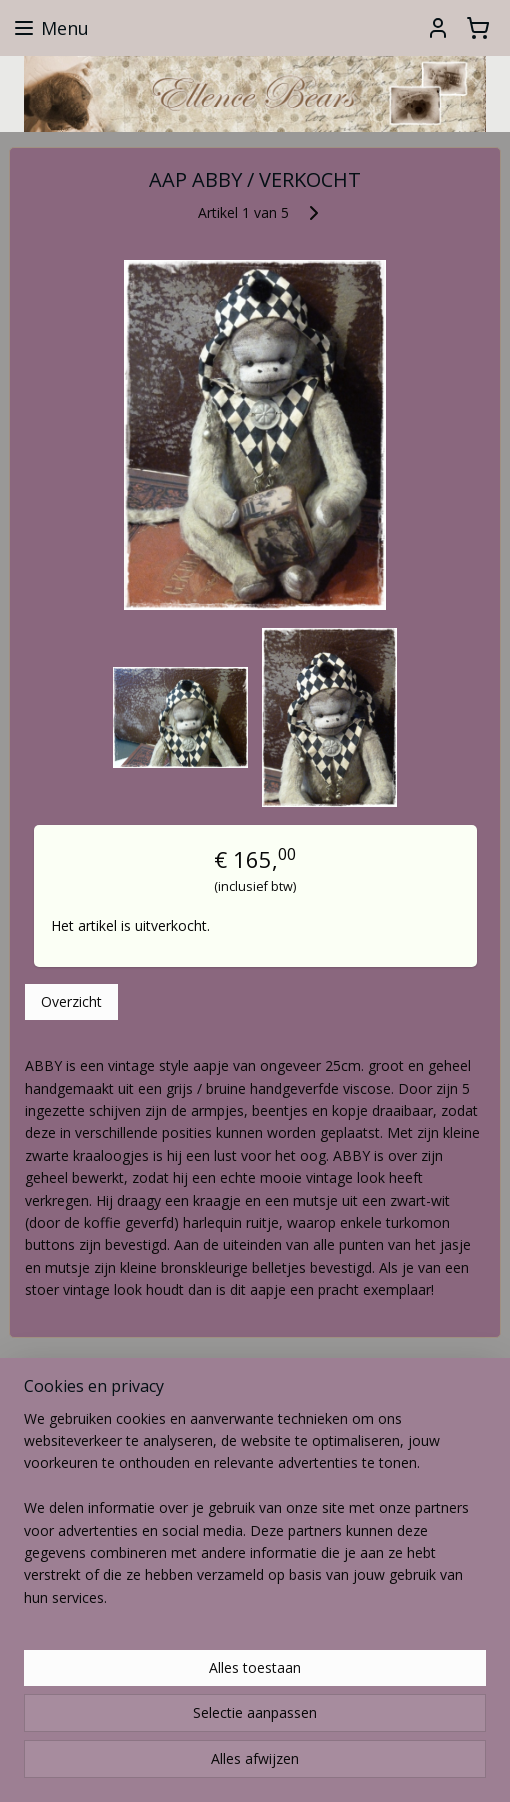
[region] (255, 1517)
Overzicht (71, 1001)
